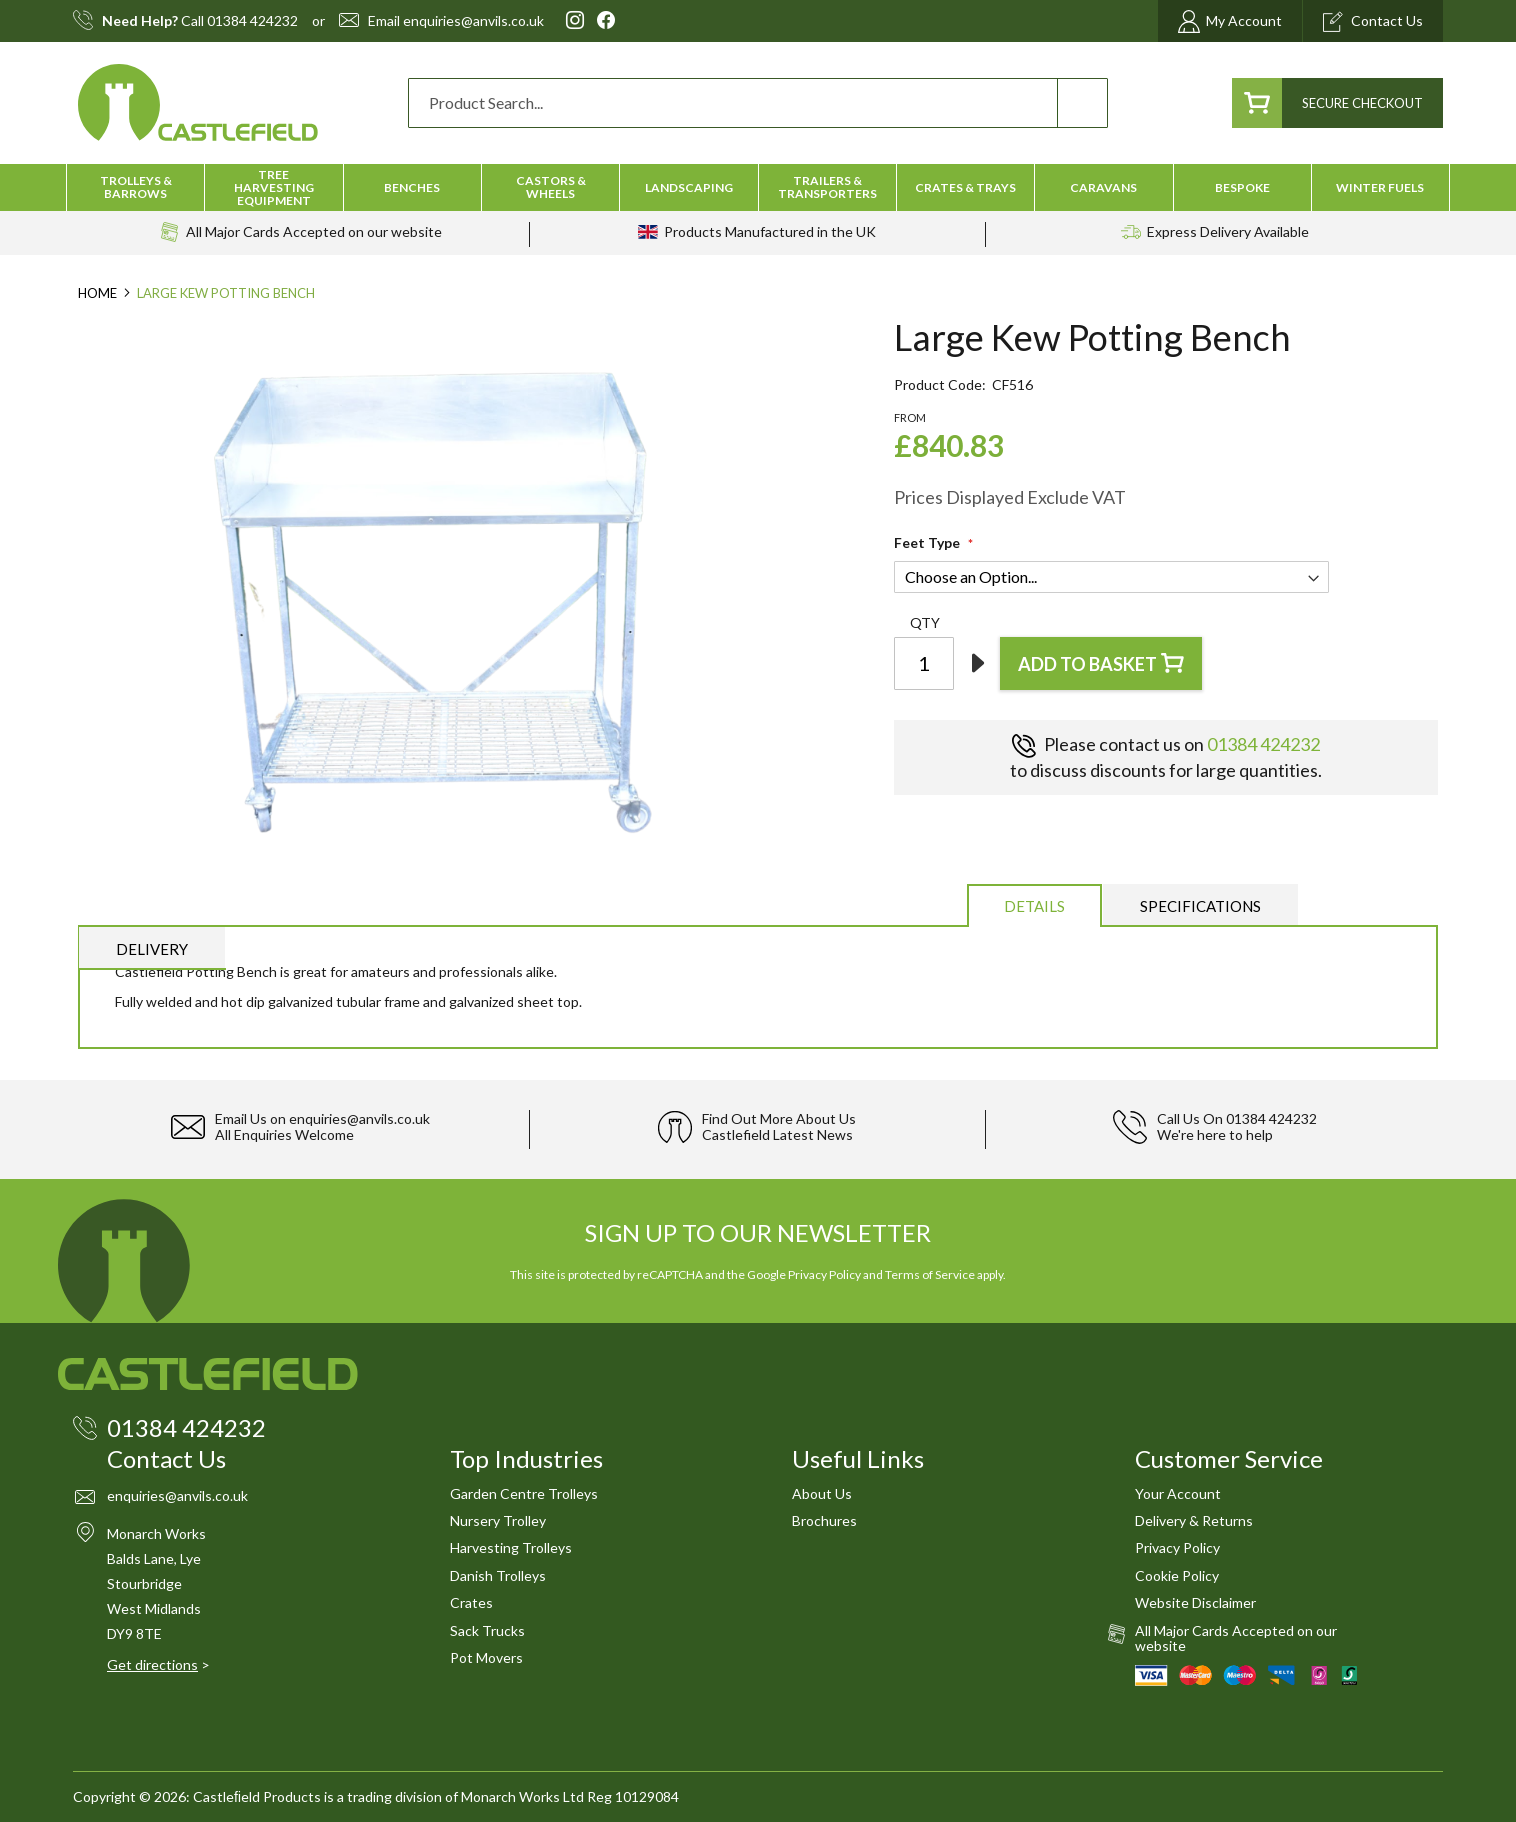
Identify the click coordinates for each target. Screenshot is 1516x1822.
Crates (471, 1602)
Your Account (1178, 1493)
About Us (822, 1493)
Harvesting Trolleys (511, 1547)
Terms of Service (930, 1274)
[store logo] (198, 102)
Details (1034, 906)
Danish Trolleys (498, 1575)
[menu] (758, 187)
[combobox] (758, 103)
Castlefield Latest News (777, 1134)
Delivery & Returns (1194, 1520)
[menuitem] (135, 187)
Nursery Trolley (498, 1520)
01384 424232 (252, 21)
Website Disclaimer (1195, 1602)
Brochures (824, 1520)
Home (97, 293)
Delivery (152, 949)
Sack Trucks (487, 1630)
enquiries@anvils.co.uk (473, 21)
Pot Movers (486, 1657)
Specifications (1200, 906)
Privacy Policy (824, 1274)
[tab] (1034, 904)
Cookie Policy (1177, 1575)
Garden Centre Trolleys (524, 1493)
